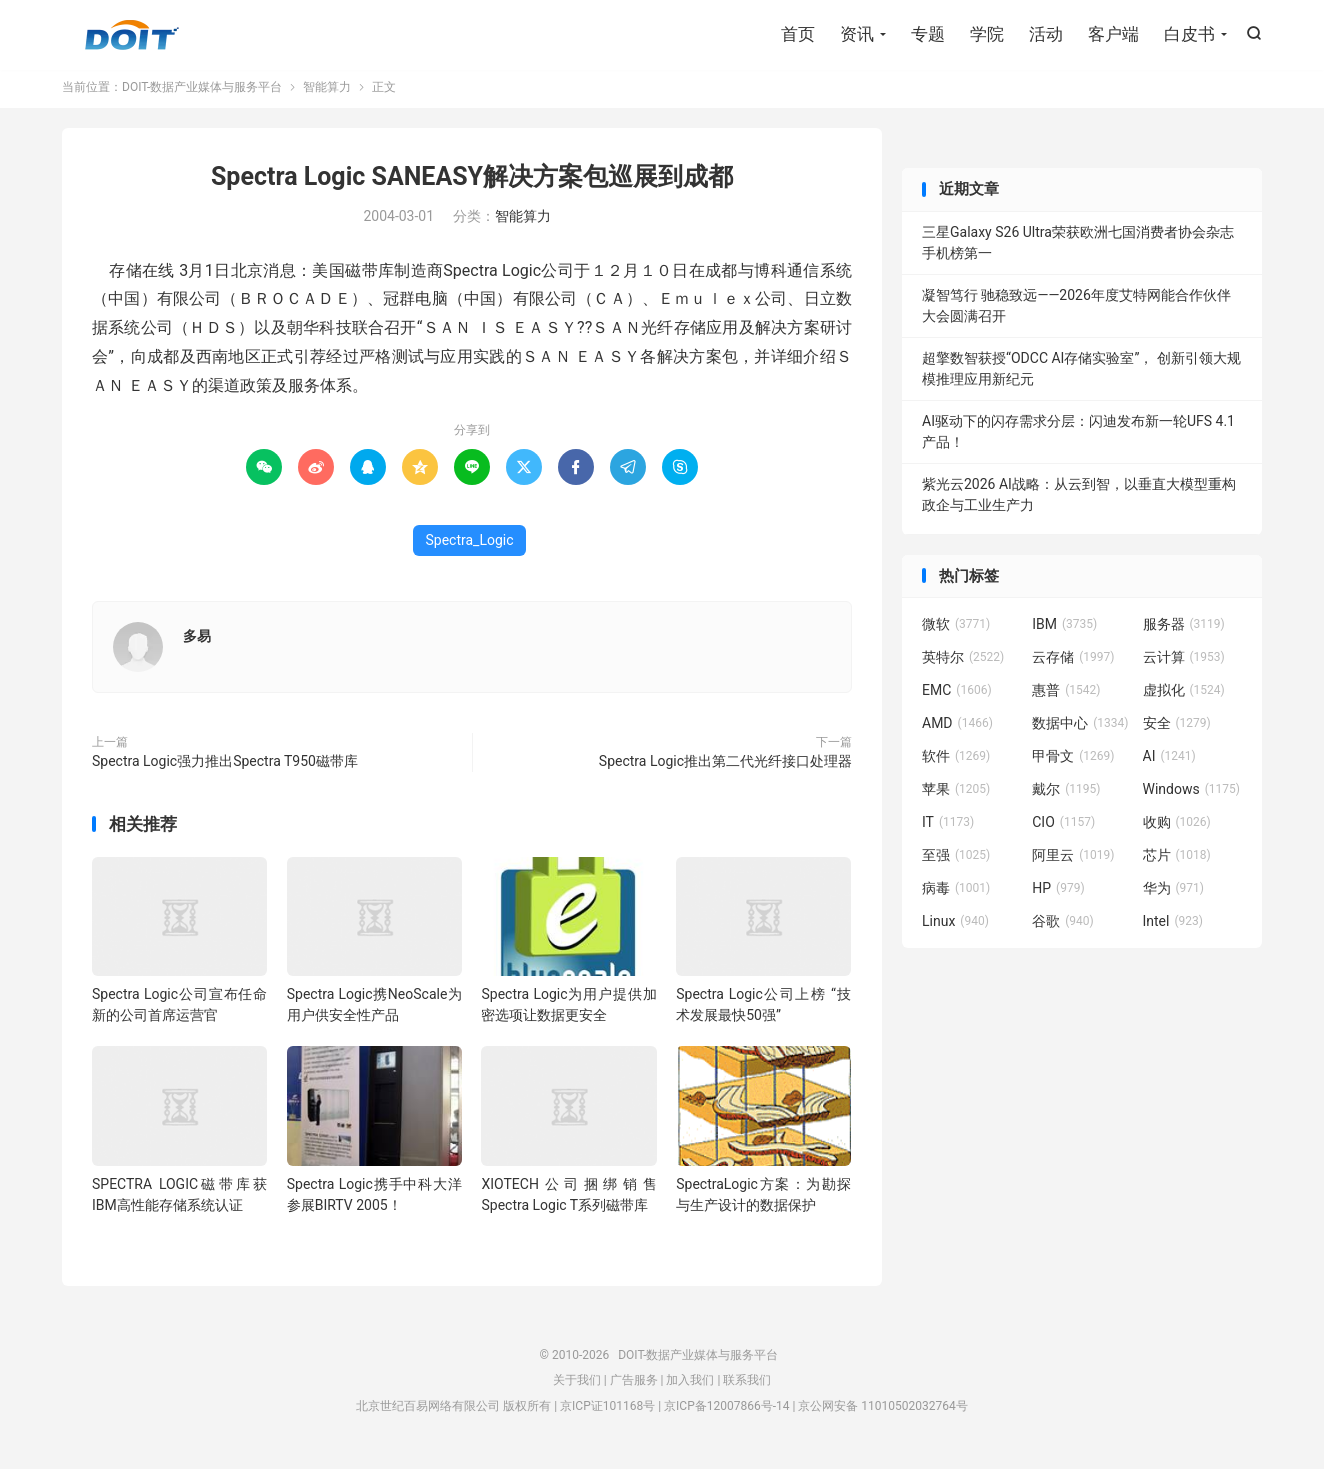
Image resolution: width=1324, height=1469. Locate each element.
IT (948, 829)
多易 (197, 642)
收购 (1177, 829)
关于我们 (577, 1387)
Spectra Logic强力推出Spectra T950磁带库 (225, 767)
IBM (1064, 631)
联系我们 (747, 1387)
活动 (1046, 35)
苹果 (956, 796)
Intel (1173, 928)
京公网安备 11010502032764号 (882, 1413)
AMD (957, 730)
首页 (798, 35)
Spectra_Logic (469, 546)
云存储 (1073, 664)
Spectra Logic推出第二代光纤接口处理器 (725, 767)
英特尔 (963, 664)
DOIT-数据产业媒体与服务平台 (132, 36)
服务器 (1184, 631)
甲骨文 (1073, 763)
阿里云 (1073, 862)
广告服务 (634, 1387)
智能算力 (327, 94)
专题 (928, 35)
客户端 (1113, 35)
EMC (957, 697)
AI (1169, 763)
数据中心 (1080, 730)
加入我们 (690, 1387)
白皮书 (1189, 35)
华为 (1174, 895)
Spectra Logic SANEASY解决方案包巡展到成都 (472, 183)
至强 (956, 862)
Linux (955, 928)
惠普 (1066, 697)
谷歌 (1063, 928)
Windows (1191, 796)
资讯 (857, 35)
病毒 (956, 895)
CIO (1063, 829)
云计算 (1184, 664)
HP (1058, 895)
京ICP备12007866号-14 (726, 1413)
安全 (1177, 730)
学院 (987, 35)
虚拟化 (1184, 697)
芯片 (1177, 862)
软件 (956, 763)
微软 (956, 631)
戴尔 (1066, 796)
